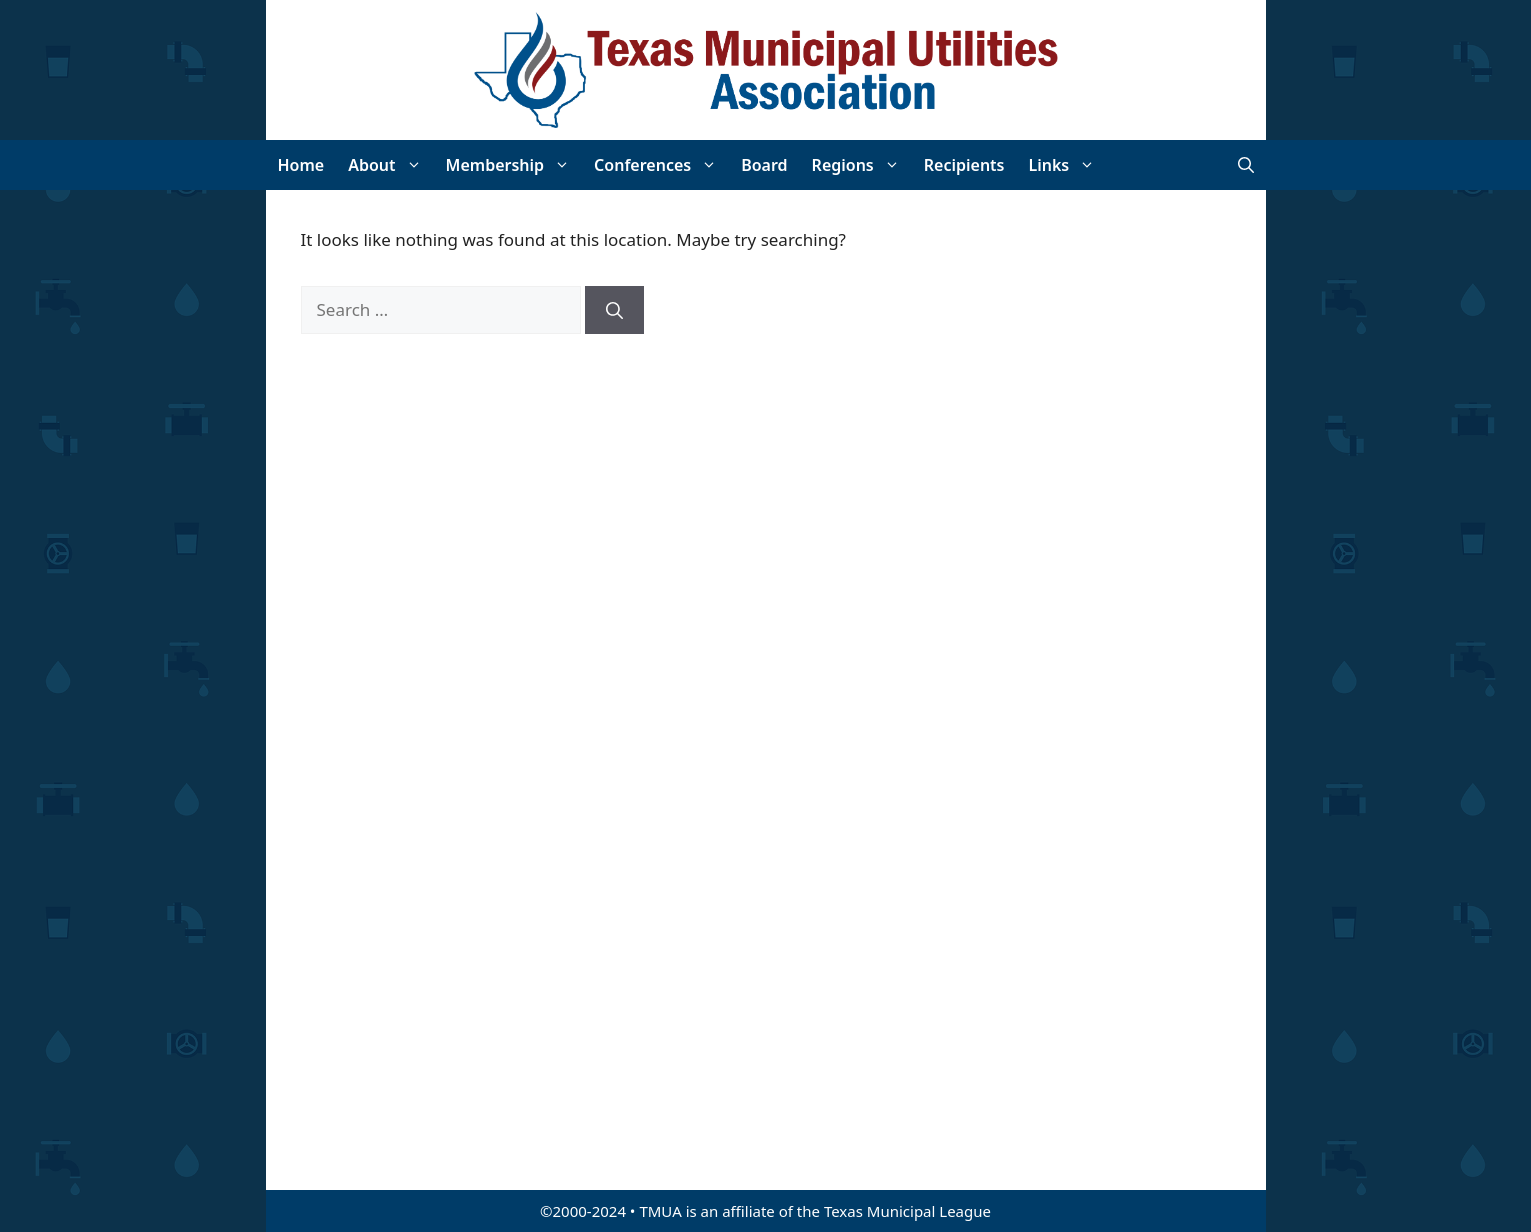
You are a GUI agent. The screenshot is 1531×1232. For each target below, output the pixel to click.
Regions (862, 165)
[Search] (614, 310)
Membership (514, 165)
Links (1067, 165)
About (390, 165)
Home (301, 165)
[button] (415, 165)
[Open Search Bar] (1246, 165)
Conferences (661, 165)
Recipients (964, 165)
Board (764, 165)
